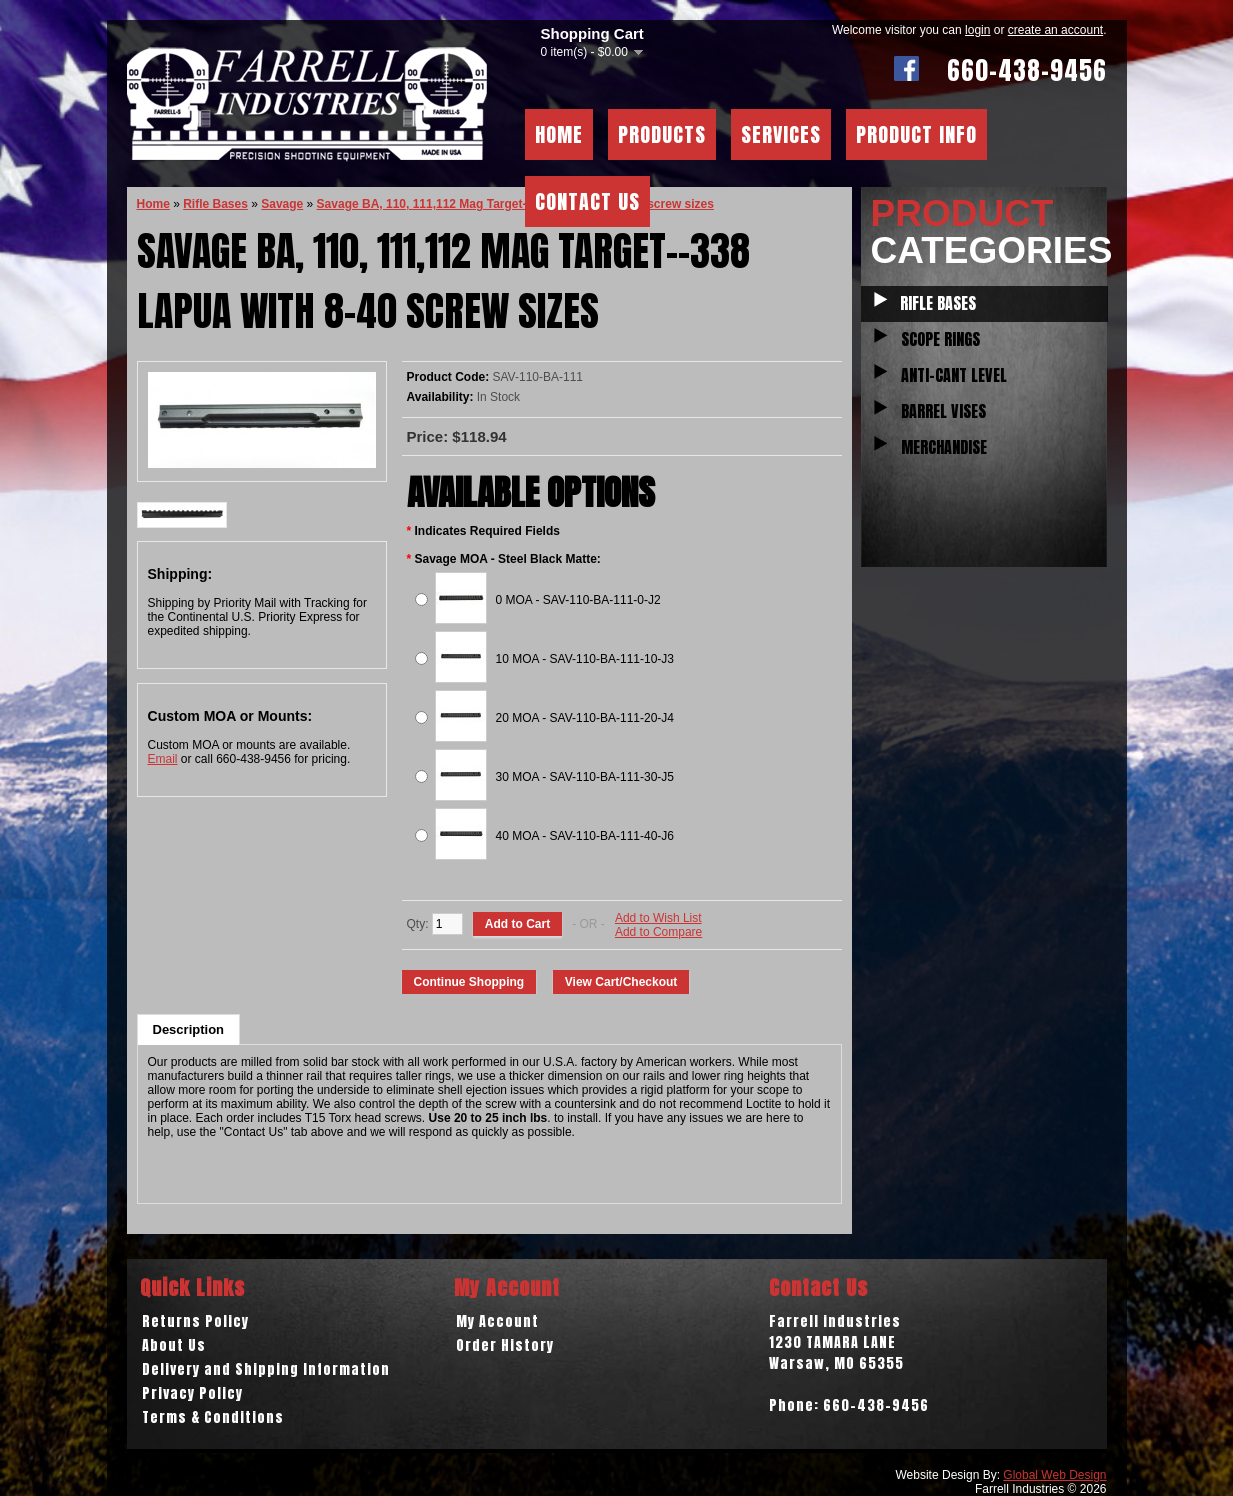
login (977, 30)
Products (662, 134)
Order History (505, 1345)
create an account (1055, 30)
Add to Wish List (658, 918)
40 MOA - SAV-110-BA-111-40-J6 (585, 836)
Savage (282, 204)
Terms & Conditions (213, 1417)
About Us (174, 1345)
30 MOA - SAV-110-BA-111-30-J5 (585, 777)
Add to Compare (658, 932)
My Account (497, 1321)
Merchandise (944, 447)
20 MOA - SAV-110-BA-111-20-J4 (585, 718)
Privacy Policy (192, 1393)
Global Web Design (1054, 1475)
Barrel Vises (943, 411)
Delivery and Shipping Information (266, 1369)
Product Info (916, 134)
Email (163, 759)
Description (189, 1029)
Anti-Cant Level (954, 375)
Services (781, 134)
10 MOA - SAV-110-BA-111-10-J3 (585, 659)
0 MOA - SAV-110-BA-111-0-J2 (578, 600)
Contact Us (587, 201)
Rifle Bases (938, 303)
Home (559, 134)
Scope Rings (940, 339)
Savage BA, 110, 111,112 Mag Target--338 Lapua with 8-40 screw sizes (515, 204)
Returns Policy (195, 1321)
